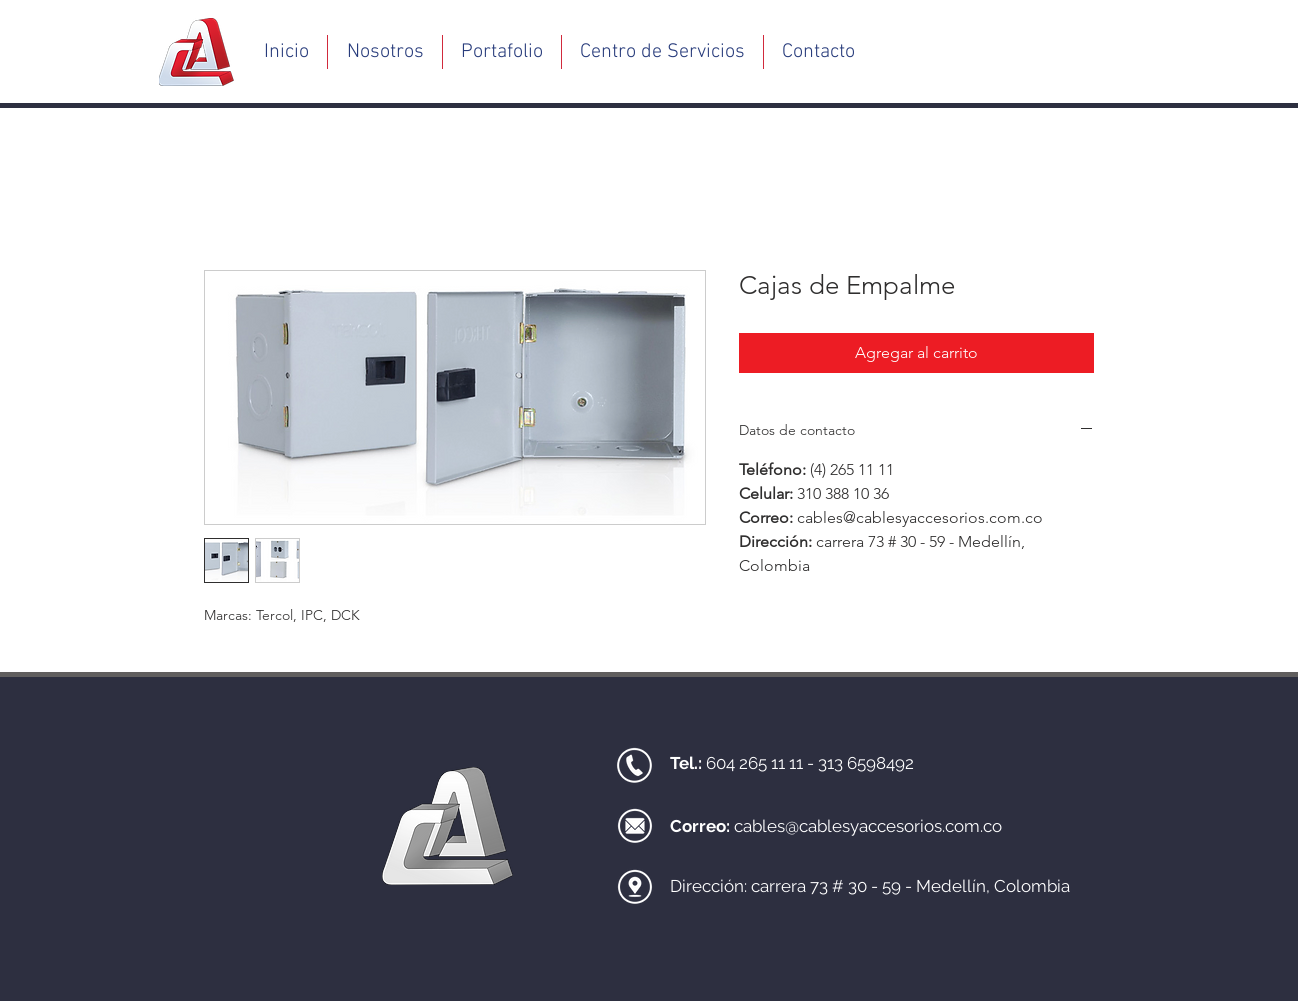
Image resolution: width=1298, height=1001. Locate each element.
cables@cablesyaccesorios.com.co (868, 826)
